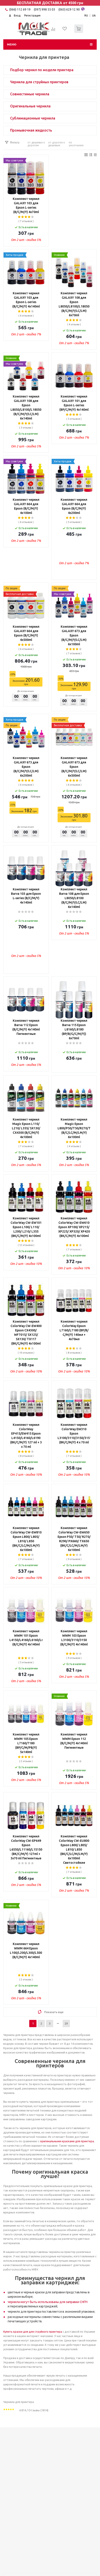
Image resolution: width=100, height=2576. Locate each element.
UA (94, 15)
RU (86, 15)
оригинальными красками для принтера (67, 2141)
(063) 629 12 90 (71, 9)
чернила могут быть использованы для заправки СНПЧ (47, 2302)
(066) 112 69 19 (20, 9)
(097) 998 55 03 (44, 9)
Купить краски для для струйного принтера (32, 2331)
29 (66, 2023)
